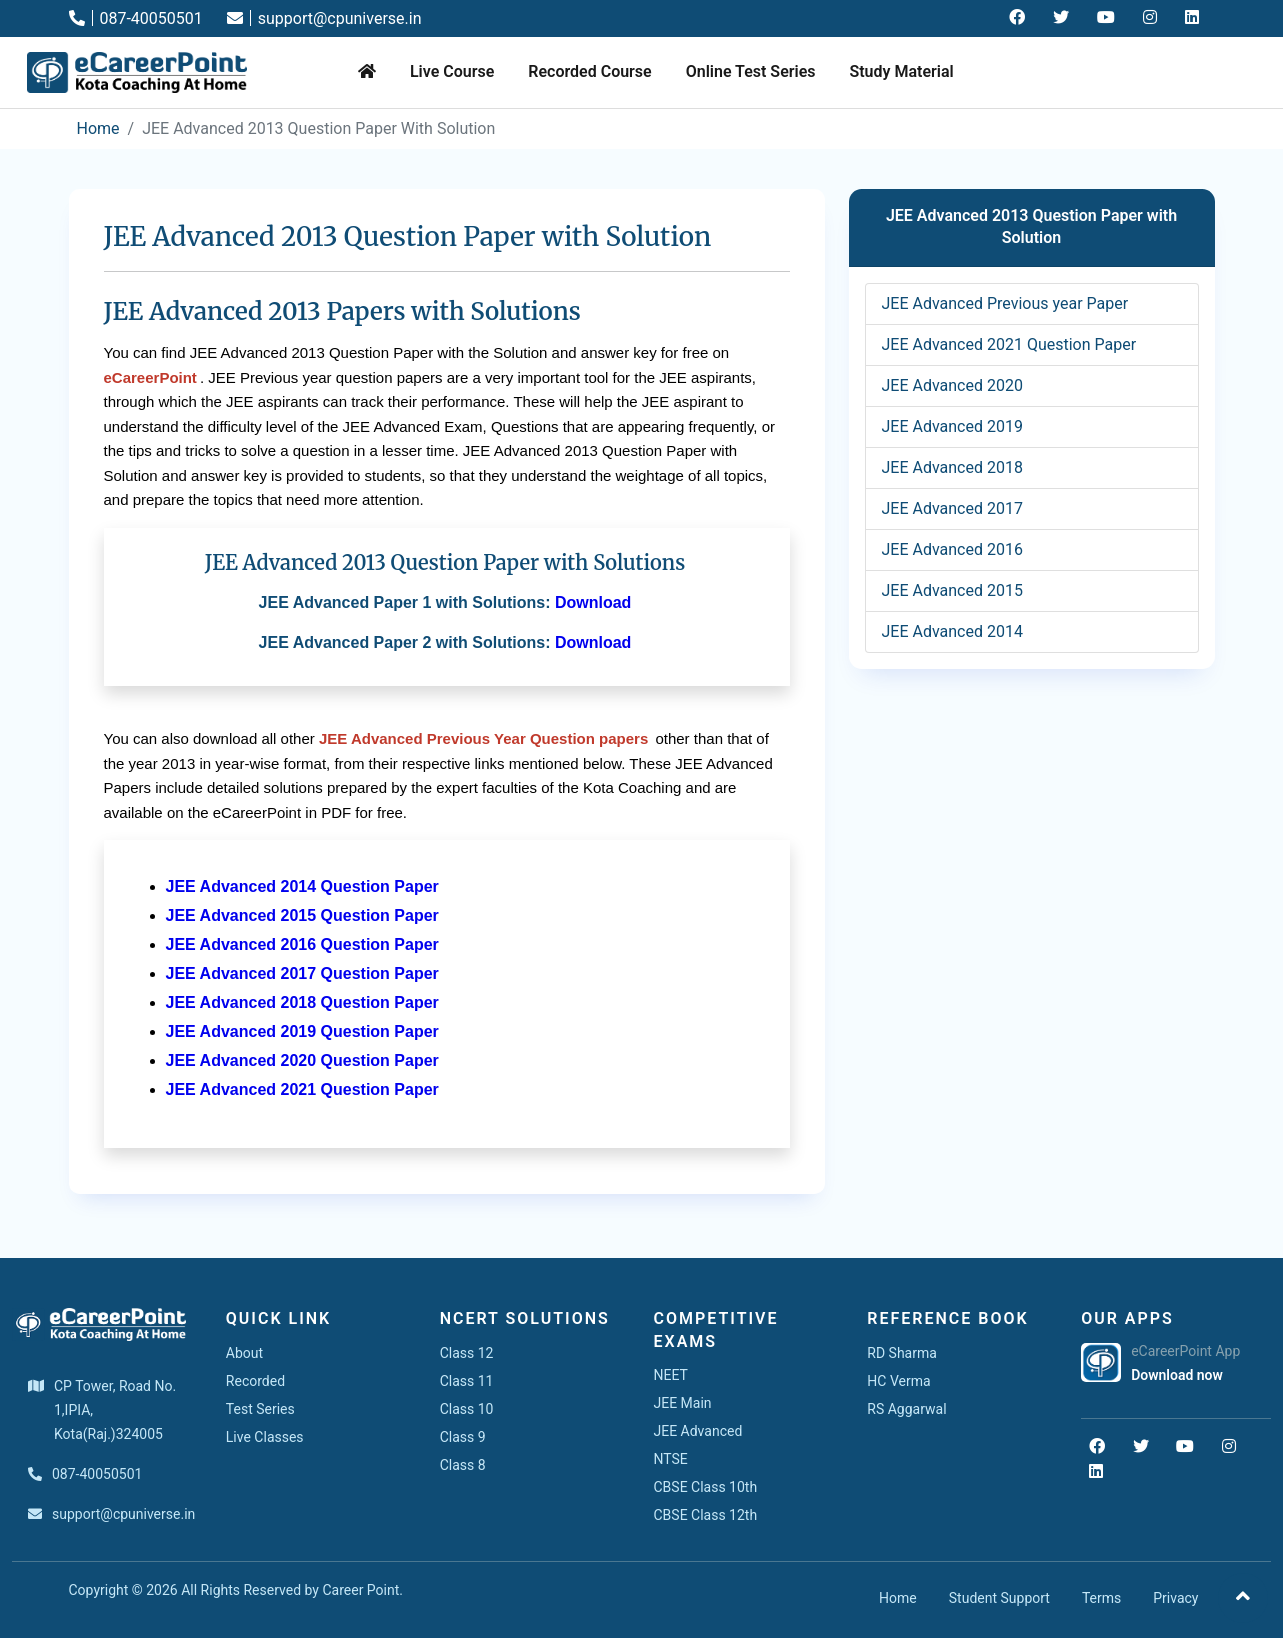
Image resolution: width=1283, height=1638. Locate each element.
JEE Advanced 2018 (952, 467)
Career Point (360, 1590)
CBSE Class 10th (705, 1487)
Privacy (1175, 1598)
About (244, 1353)
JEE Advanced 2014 (952, 631)
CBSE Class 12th (705, 1515)
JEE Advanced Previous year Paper (1005, 303)
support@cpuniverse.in (324, 18)
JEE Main (682, 1403)
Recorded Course (589, 71)
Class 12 (467, 1353)
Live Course (452, 71)
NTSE (670, 1459)
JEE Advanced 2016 (952, 549)
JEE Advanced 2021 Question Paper (1009, 344)
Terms (1101, 1598)
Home (98, 128)
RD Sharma (902, 1353)
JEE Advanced (697, 1431)
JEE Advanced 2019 (952, 426)
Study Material (901, 71)
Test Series (260, 1409)
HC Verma (898, 1381)
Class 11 (467, 1381)
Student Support (999, 1598)
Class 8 (463, 1465)
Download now (1177, 1375)
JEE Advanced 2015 (952, 590)
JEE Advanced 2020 (952, 385)
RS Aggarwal (906, 1409)
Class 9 (463, 1437)
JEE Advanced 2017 (952, 508)
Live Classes (265, 1437)
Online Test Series (751, 71)
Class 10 (467, 1409)
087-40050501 (136, 18)
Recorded (255, 1381)
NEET (670, 1375)
